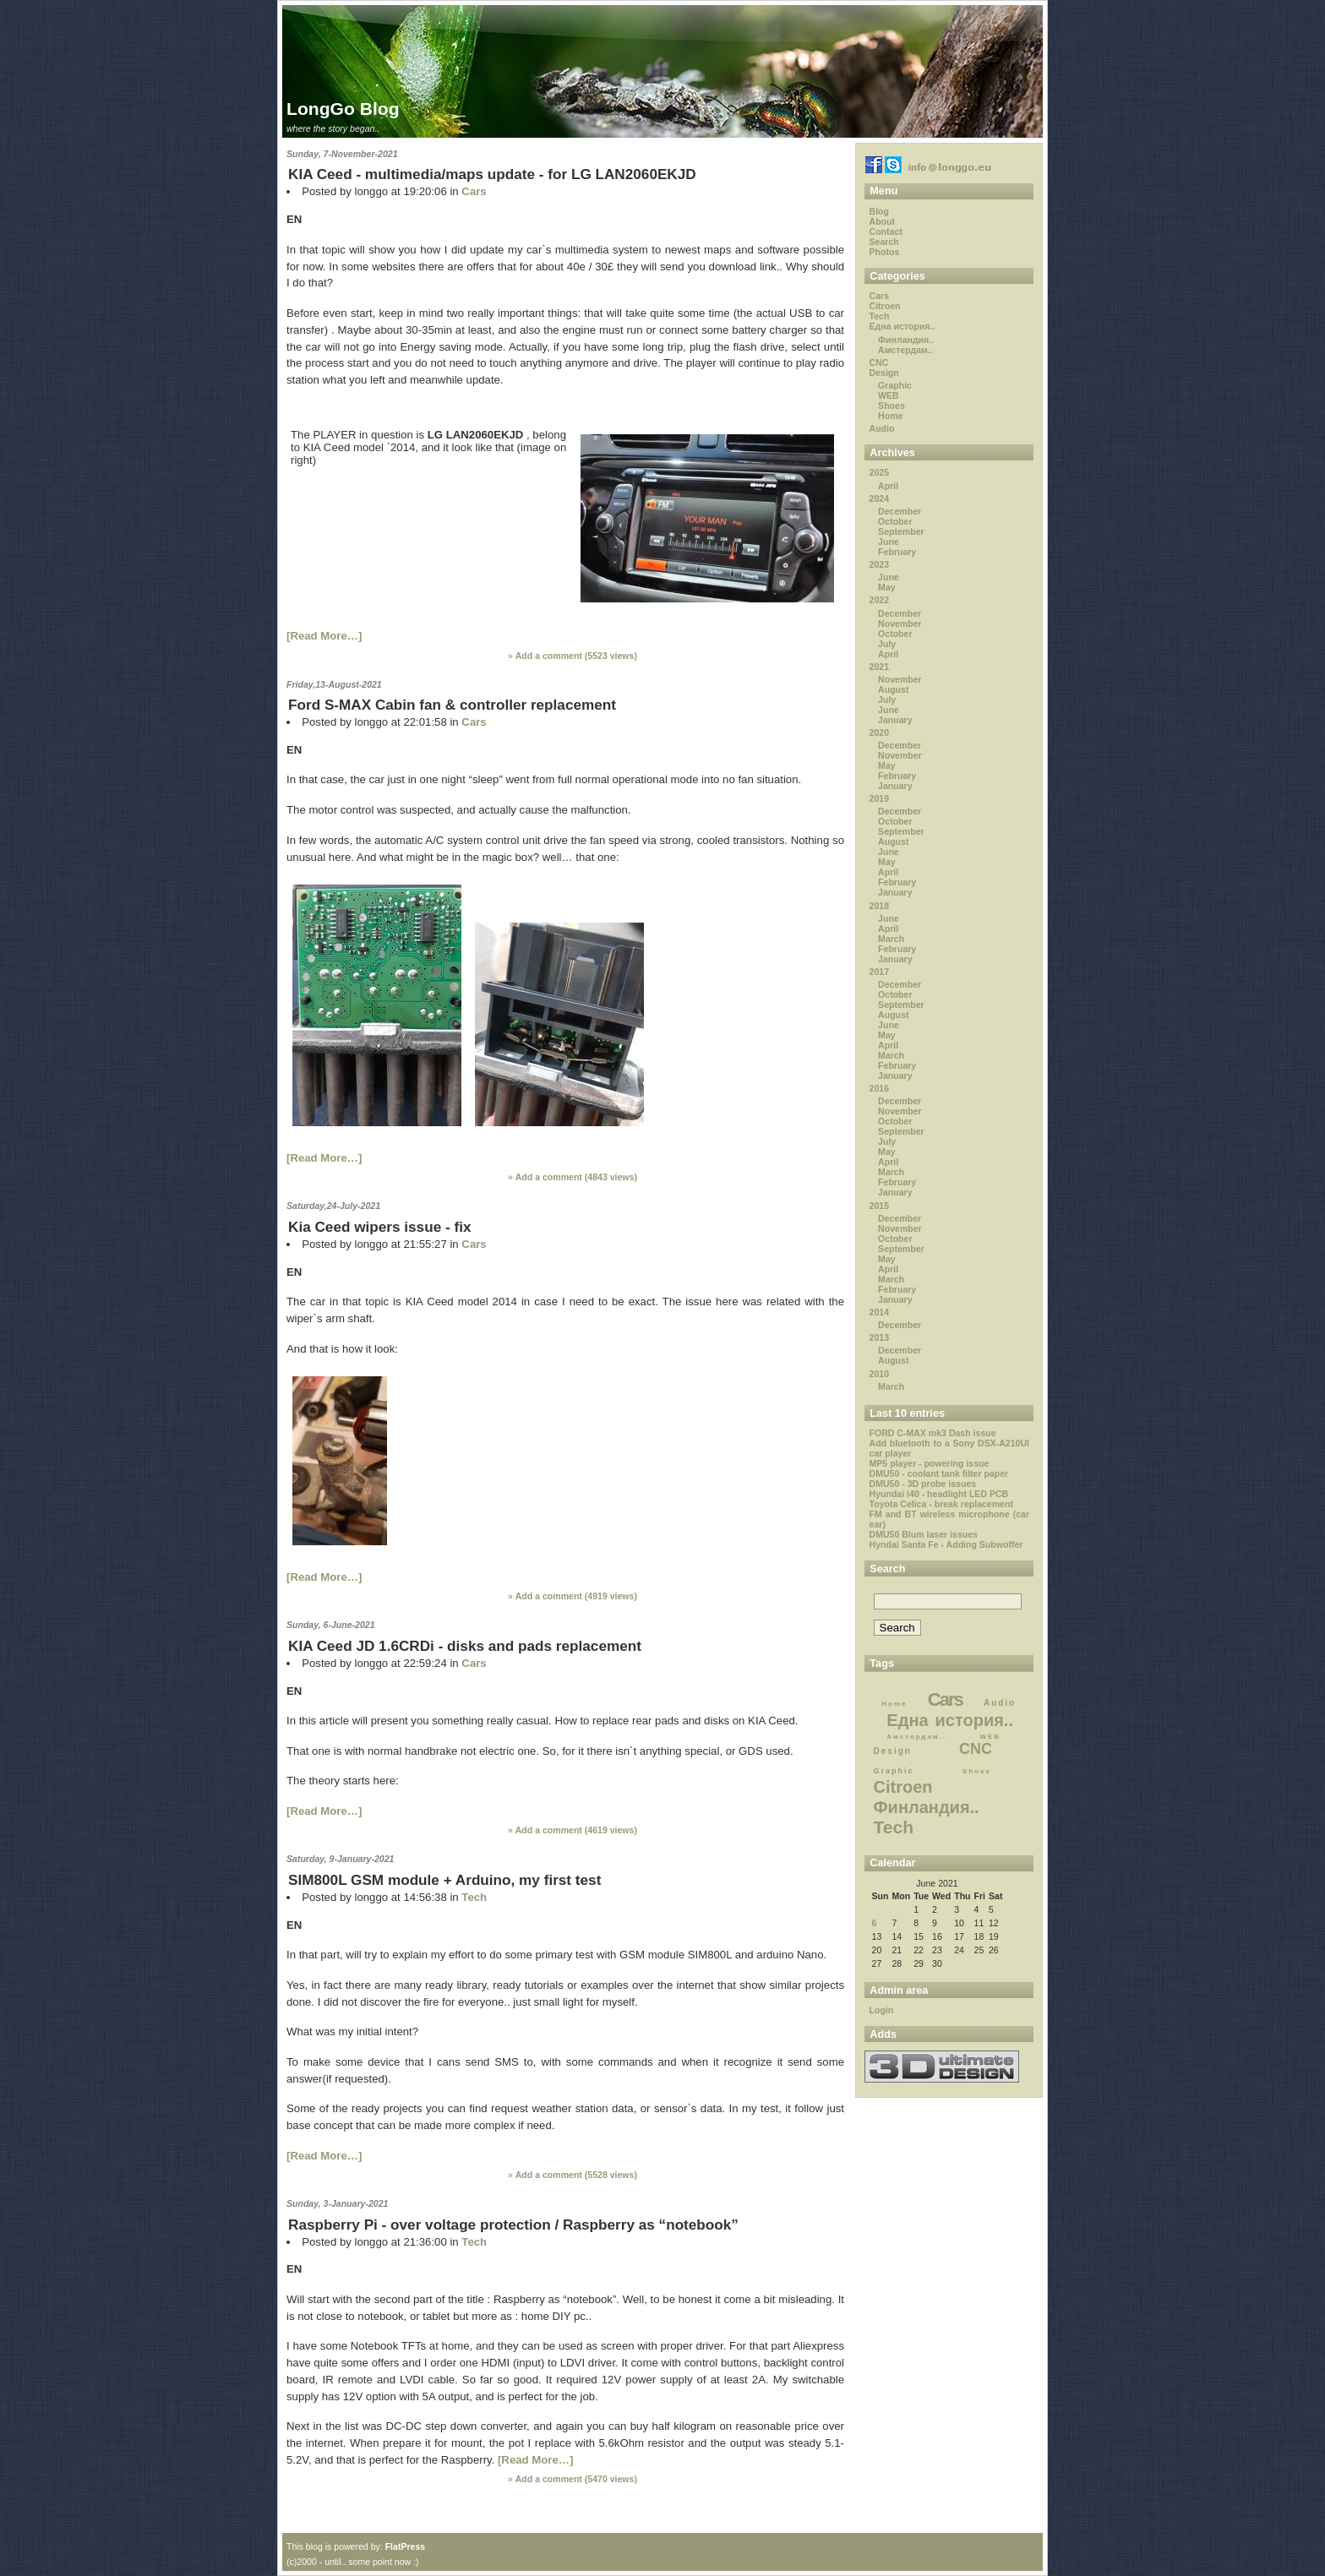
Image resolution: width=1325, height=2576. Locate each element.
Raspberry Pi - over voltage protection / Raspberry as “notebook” (513, 2224)
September (901, 531)
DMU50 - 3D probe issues (923, 1484)
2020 (879, 732)
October (895, 521)
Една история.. (902, 326)
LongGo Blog (343, 108)
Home (890, 416)
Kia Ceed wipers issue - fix (379, 1226)
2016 (879, 1088)
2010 (879, 1374)
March (891, 939)
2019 (879, 798)
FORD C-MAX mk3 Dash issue (933, 1433)
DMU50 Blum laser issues (924, 1534)
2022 (879, 600)
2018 (879, 906)
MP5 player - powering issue (930, 1463)
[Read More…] (324, 635)
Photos (885, 252)
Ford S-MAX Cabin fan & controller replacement (452, 704)
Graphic (895, 385)
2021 (879, 667)
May (887, 587)
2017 (879, 972)
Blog (879, 211)
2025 (879, 472)
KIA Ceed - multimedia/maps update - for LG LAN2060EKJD (492, 174)
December (899, 511)
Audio (882, 428)
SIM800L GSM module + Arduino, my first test (444, 1879)
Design (884, 373)
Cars (473, 191)
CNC (879, 362)
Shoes (891, 405)
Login (882, 2010)
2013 (879, 1337)
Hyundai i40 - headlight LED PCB (939, 1494)
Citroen (885, 306)
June (888, 541)
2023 (879, 564)
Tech (474, 1897)
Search (884, 242)
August (893, 689)
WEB (888, 395)
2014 (879, 1312)
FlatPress (405, 2546)
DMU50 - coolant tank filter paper (939, 1473)
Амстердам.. (905, 350)
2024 (879, 498)
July (887, 644)
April (888, 486)
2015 (879, 1206)
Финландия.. (906, 340)
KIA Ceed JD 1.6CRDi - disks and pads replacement (464, 1645)
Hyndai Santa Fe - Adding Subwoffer (946, 1544)
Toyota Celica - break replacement (941, 1504)
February (897, 552)
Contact (886, 231)
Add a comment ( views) (576, 656)
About (882, 221)
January (895, 720)
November (900, 623)
